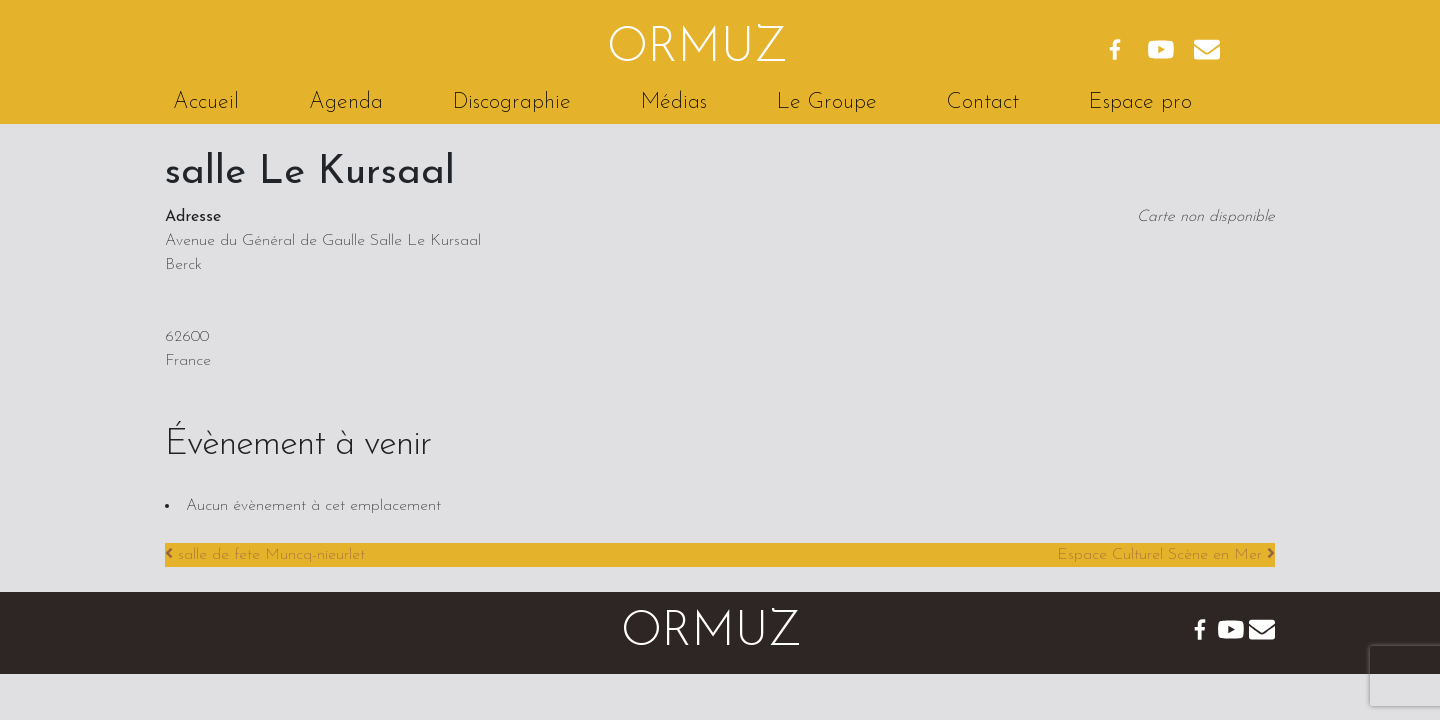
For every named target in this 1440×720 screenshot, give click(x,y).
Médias (674, 102)
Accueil (206, 102)
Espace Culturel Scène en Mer (1166, 555)
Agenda (346, 102)
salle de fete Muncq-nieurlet (265, 555)
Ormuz (697, 49)
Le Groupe (827, 102)
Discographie (512, 102)
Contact (983, 102)
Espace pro (1140, 102)
